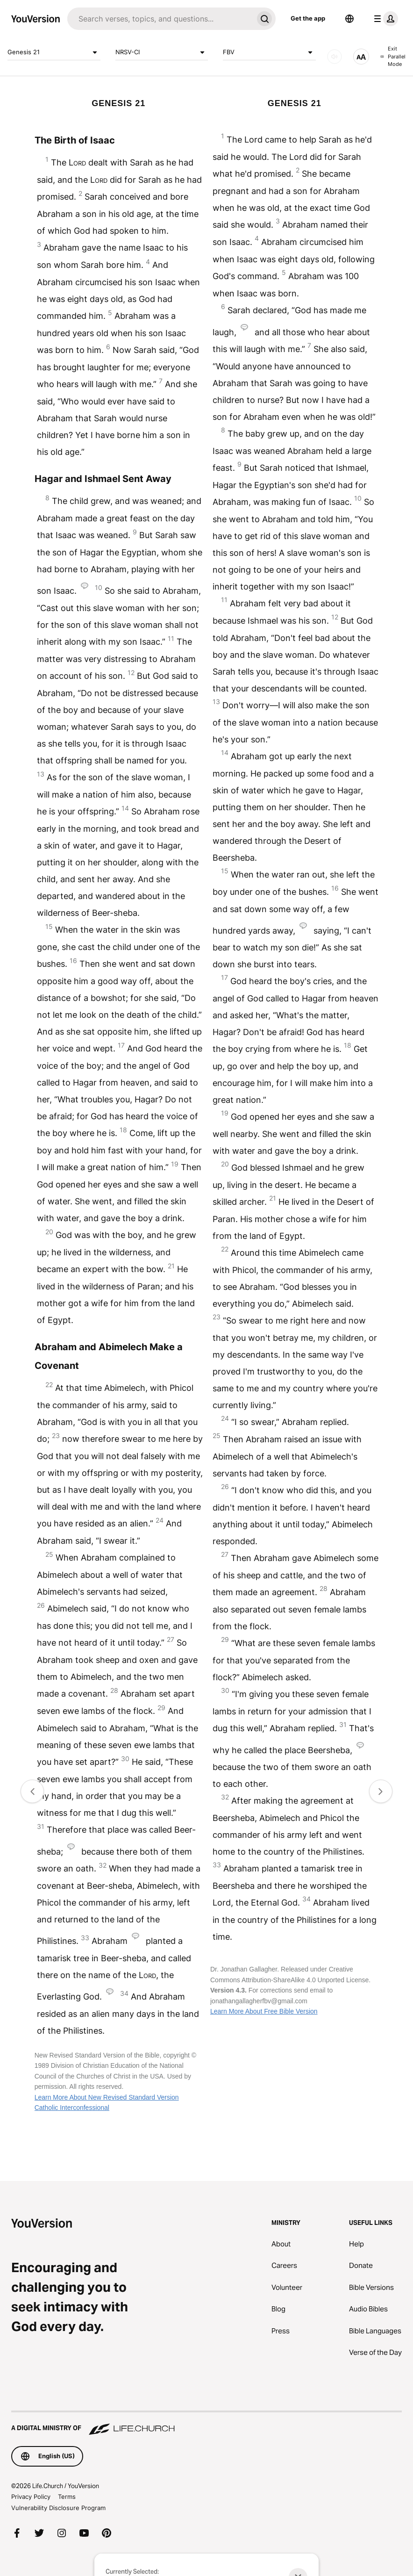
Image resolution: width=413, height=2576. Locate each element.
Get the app (308, 18)
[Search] (160, 18)
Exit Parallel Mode (393, 56)
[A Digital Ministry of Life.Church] (206, 2423)
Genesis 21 (53, 52)
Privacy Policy (30, 2496)
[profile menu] (384, 18)
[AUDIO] (334, 56)
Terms (67, 2496)
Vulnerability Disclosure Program (58, 2507)
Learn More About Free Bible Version (264, 2011)
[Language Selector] (349, 18)
